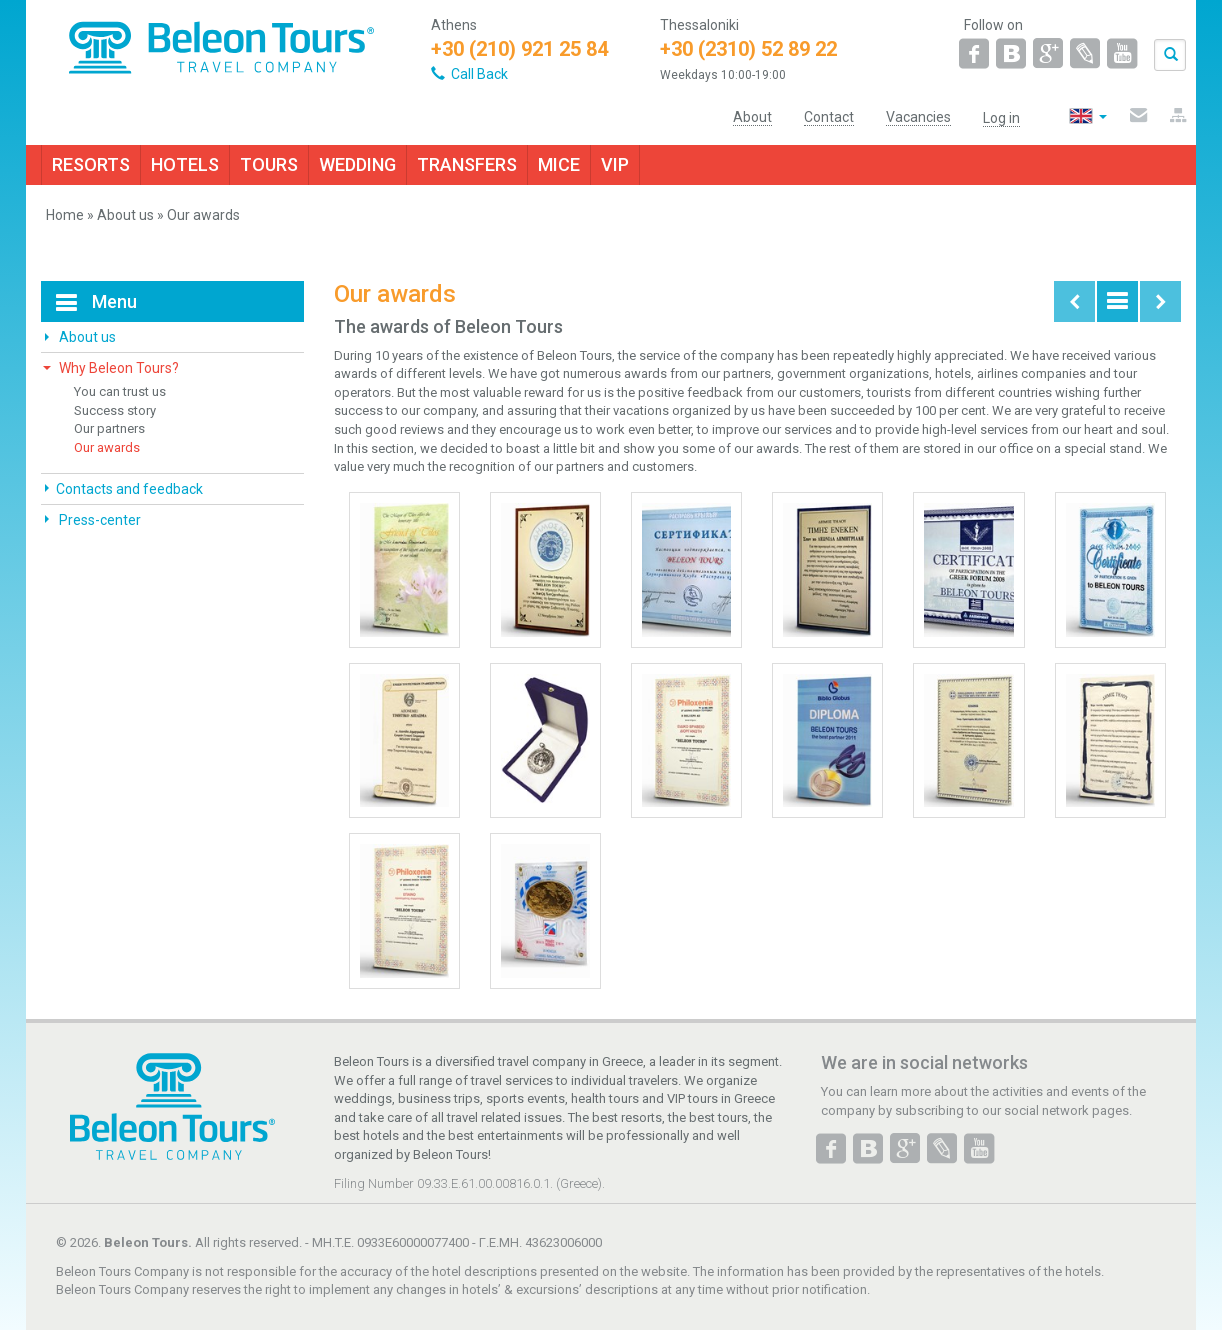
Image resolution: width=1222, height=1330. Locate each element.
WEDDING (357, 164)
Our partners (109, 428)
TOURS (269, 164)
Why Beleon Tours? (117, 368)
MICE (559, 164)
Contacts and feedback (129, 489)
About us (125, 215)
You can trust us (120, 391)
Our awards (107, 447)
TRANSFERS (467, 164)
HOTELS (185, 164)
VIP (615, 164)
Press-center (98, 520)
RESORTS (91, 164)
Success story (115, 410)
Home (65, 215)
